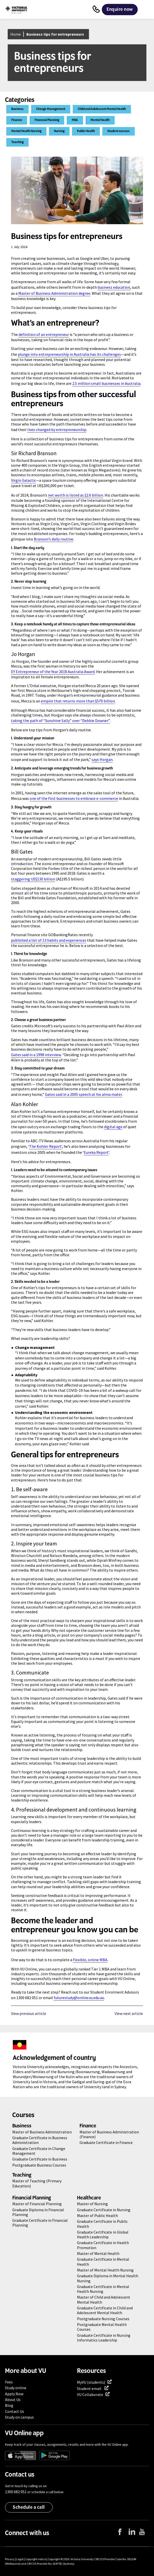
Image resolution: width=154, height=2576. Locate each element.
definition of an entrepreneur (44, 334)
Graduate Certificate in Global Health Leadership (102, 2234)
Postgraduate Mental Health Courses (102, 2327)
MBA (75, 120)
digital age (113, 1126)
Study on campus (19, 2417)
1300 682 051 (16, 2491)
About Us (13, 2399)
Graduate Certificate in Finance (106, 2142)
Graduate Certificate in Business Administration (39, 2140)
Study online (15, 2387)
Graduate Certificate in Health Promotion (103, 2245)
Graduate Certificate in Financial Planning (40, 2223)
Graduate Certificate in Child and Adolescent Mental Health (105, 2310)
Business (17, 109)
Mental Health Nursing (26, 131)
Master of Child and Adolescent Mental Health (103, 2299)
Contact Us (14, 2411)
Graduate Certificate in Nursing (103, 2209)
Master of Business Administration (42, 2131)
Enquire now (120, 9)
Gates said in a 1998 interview (36, 1054)
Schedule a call (29, 2507)
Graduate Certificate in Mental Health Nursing (103, 2289)
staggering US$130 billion (33, 878)
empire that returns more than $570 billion (78, 700)
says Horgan (102, 759)
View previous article (28, 2013)
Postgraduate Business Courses (39, 2165)
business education (114, 287)
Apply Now (14, 2393)
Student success (118, 131)
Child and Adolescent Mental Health (102, 109)
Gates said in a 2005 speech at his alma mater (83, 1094)
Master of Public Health (97, 2215)
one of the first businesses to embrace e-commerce (74, 798)
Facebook (126, 2538)
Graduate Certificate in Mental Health (103, 2261)
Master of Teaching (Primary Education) (36, 2183)
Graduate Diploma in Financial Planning (38, 2212)
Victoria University (82, 2559)
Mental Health (100, 120)
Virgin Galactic (23, 480)
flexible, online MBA (90, 1959)
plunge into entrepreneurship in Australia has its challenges (69, 354)
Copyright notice (35, 2559)
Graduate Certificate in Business (39, 2159)
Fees (9, 2381)
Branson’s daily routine (53, 539)
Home (15, 34)
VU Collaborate (90, 2394)
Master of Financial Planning (37, 2203)
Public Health (86, 131)
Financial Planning (47, 120)
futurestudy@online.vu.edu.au (79, 1997)
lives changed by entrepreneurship (56, 429)
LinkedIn (136, 2538)
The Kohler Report (45, 1146)
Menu (145, 9)
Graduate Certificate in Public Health (102, 2224)
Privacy (10, 2559)
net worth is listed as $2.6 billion (75, 495)
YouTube (146, 2538)
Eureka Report (96, 1152)
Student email (89, 2388)
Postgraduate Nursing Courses (103, 2318)
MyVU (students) (91, 2382)
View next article (129, 2013)
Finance (16, 120)
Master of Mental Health (98, 2253)
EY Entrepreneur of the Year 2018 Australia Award (53, 671)
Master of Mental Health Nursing (105, 2269)
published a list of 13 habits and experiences (48, 940)
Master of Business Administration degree (54, 293)
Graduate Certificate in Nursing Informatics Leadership (103, 2338)
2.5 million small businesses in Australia (106, 383)
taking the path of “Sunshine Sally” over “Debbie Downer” (60, 720)
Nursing (59, 131)
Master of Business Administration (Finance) (109, 2134)
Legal (19, 2559)
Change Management (50, 109)
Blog (9, 2405)
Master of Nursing (92, 2203)
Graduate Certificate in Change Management (38, 2151)
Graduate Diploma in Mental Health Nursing (107, 2278)
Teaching (17, 142)
